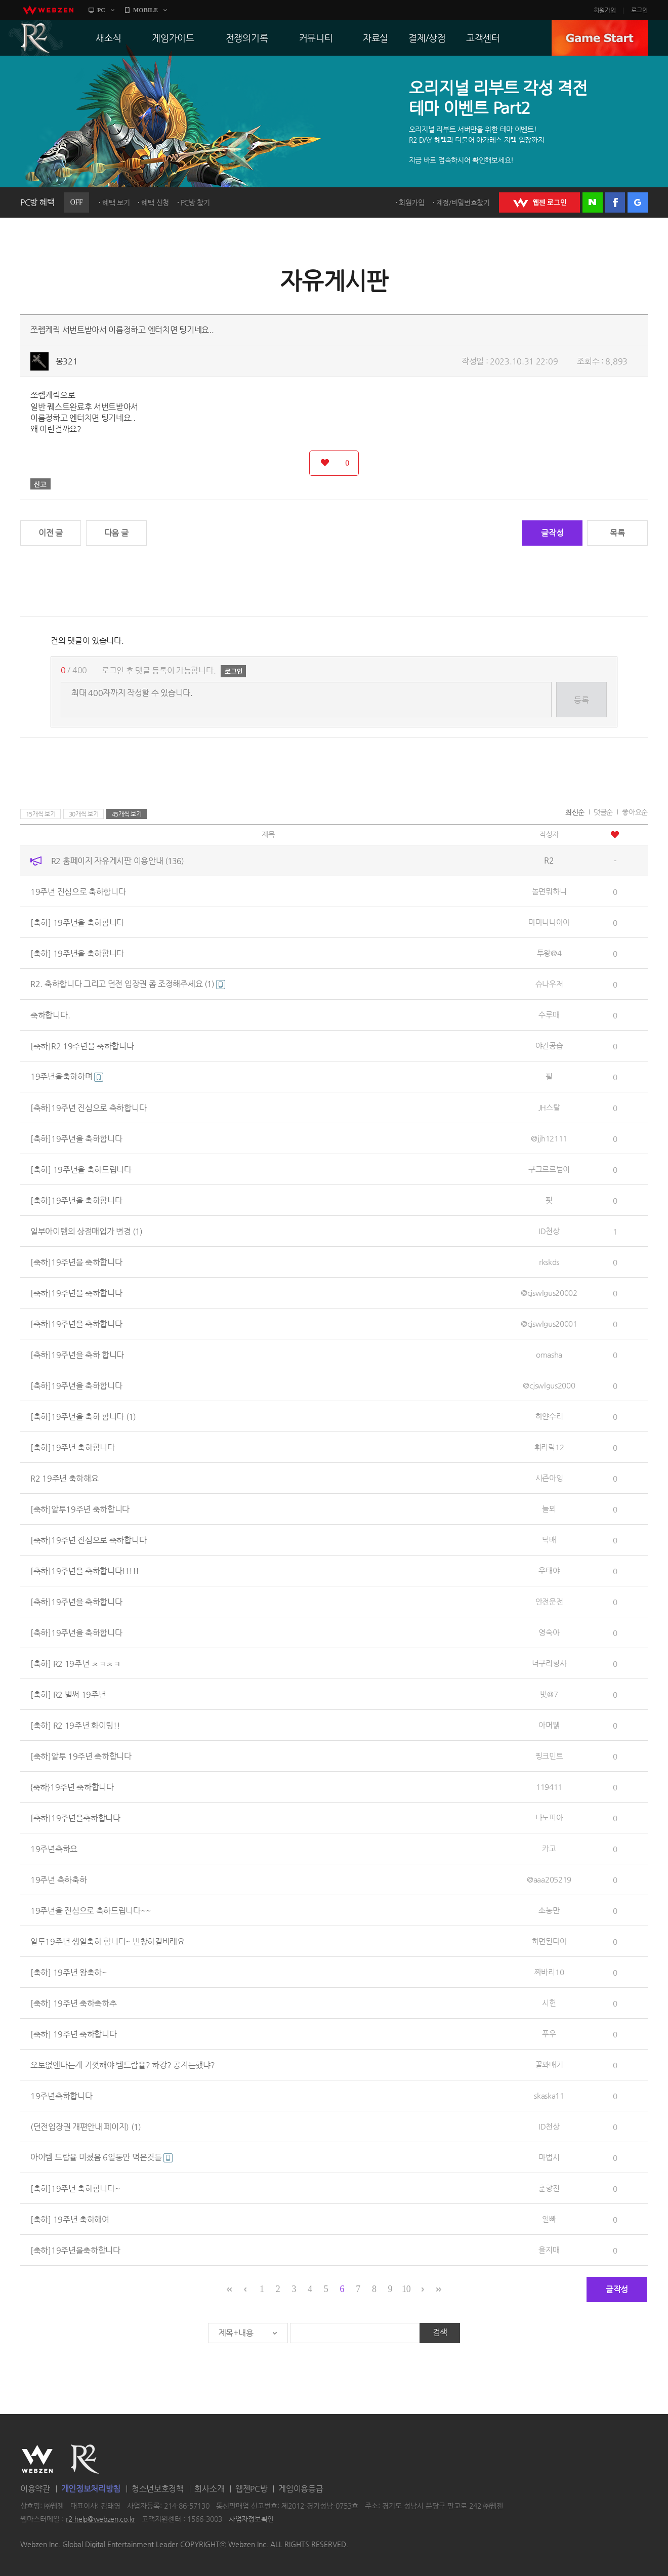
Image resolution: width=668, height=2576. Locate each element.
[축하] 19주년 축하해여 (69, 2219)
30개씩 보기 (84, 813)
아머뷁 (548, 1725)
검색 (440, 2332)
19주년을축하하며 (66, 1076)
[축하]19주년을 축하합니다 (76, 1138)
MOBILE (145, 10)
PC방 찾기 (195, 202)
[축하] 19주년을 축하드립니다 (81, 1169)
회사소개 (209, 2488)
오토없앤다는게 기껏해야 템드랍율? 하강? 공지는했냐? (122, 2064)
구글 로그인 (638, 202)
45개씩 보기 (127, 813)
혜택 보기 (116, 202)
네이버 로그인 (592, 202)
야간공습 (549, 1045)
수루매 (548, 1014)
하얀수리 (549, 1416)
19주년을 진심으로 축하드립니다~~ (90, 1910)
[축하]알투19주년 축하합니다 (80, 1509)
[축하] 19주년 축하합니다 (73, 2033)
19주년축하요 (53, 1848)
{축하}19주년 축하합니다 (72, 1786)
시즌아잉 (549, 1478)
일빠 (549, 2219)
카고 (549, 1848)
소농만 (548, 1910)
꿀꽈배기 (549, 2064)
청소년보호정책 (158, 2488)
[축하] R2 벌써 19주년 (68, 1694)
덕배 (549, 1539)
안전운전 (549, 1601)
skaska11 (549, 2095)
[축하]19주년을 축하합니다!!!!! (84, 1570)
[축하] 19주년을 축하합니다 (77, 922)
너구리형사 (549, 1663)
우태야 (548, 1570)
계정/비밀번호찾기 (463, 202)
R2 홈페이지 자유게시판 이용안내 (117, 860)
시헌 (549, 2002)
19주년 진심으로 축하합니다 (78, 891)
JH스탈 (549, 1107)
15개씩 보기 (41, 813)
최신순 (574, 812)
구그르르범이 (549, 1169)
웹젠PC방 (251, 2488)
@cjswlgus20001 (549, 1323)
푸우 (549, 2033)
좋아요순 (635, 812)
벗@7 (549, 1694)
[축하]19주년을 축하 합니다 (77, 1354)
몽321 (67, 361)
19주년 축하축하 (58, 1879)
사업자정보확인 (251, 2519)
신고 (40, 483)
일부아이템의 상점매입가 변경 (86, 1231)
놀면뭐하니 (549, 891)
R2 (36, 38)
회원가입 (605, 10)
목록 (617, 533)
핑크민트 (549, 1755)
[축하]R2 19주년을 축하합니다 (82, 1045)
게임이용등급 (300, 2488)
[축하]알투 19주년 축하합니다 (81, 1756)
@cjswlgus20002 (549, 1292)
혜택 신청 (155, 202)
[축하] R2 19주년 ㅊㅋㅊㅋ (75, 1663)
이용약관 (35, 2488)
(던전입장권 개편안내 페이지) (85, 2126)
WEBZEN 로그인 (539, 202)
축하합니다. (50, 1014)
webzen (48, 10)
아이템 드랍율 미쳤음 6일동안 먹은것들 (101, 2157)
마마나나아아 (549, 922)
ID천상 (549, 1230)
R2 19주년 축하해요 (64, 1478)
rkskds (549, 1261)
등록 (581, 700)
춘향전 (548, 2188)
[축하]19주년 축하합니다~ (75, 2188)
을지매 (548, 2249)
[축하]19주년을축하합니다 (75, 1817)
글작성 (552, 533)
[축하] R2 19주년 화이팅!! (75, 1725)
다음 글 (116, 533)
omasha (549, 1354)
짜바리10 (549, 1972)
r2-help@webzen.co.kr (100, 2519)
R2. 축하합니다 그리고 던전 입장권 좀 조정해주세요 (127, 984)
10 (406, 2289)
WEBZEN (37, 2459)
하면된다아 (549, 1941)
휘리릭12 (549, 1447)
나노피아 (549, 1817)
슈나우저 (549, 983)
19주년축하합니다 (61, 2095)
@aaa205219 (549, 1879)
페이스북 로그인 (615, 202)
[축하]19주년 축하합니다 (72, 1447)
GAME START (600, 38)
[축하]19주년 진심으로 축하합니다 (88, 1107)
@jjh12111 (549, 1138)
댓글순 (603, 812)
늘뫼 (549, 1508)
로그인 (639, 10)
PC (101, 10)
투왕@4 (549, 953)
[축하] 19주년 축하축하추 (73, 2003)
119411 (549, 1786)
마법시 (548, 2157)
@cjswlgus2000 (549, 1385)
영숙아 (548, 1632)
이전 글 (50, 533)
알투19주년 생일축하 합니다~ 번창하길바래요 (107, 1941)
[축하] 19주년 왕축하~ (68, 1972)
